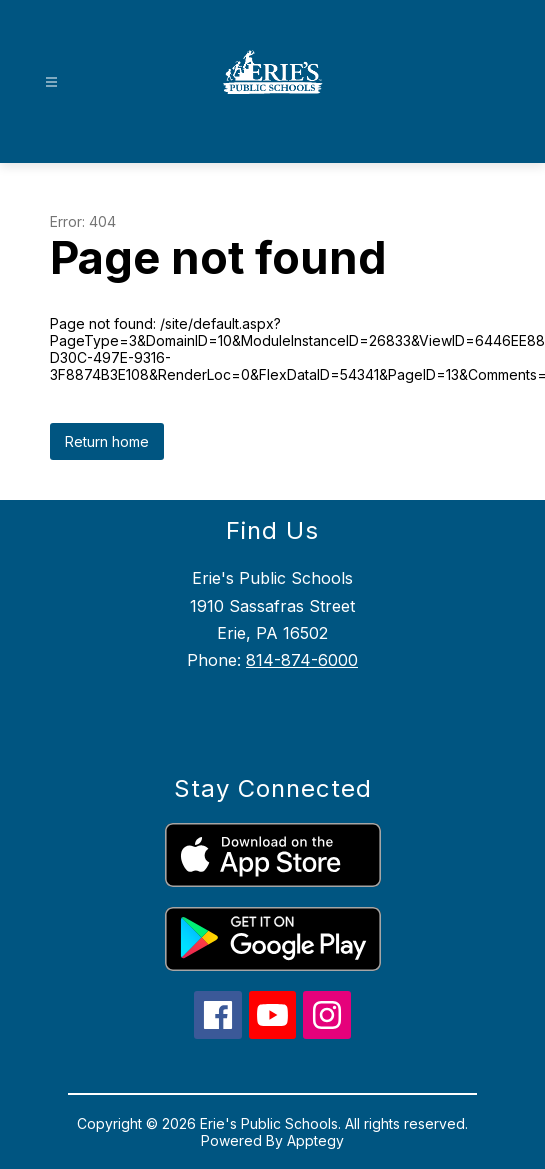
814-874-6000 (302, 660)
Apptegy (315, 1140)
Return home (107, 441)
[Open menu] (51, 82)
